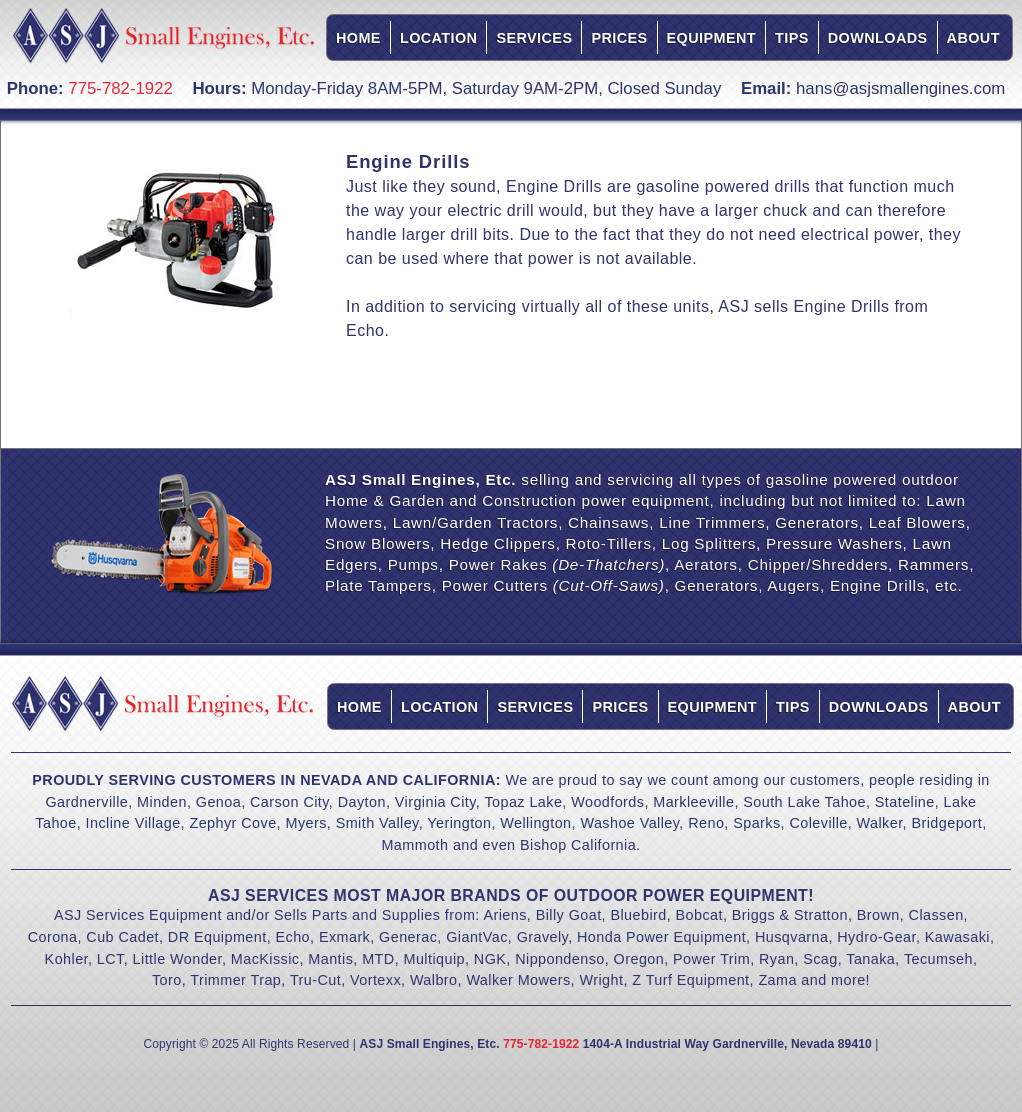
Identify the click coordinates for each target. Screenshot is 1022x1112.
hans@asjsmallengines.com (900, 88)
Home (358, 38)
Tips (792, 38)
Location (439, 38)
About (973, 38)
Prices (619, 38)
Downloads (878, 38)
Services (534, 38)
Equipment (711, 38)
